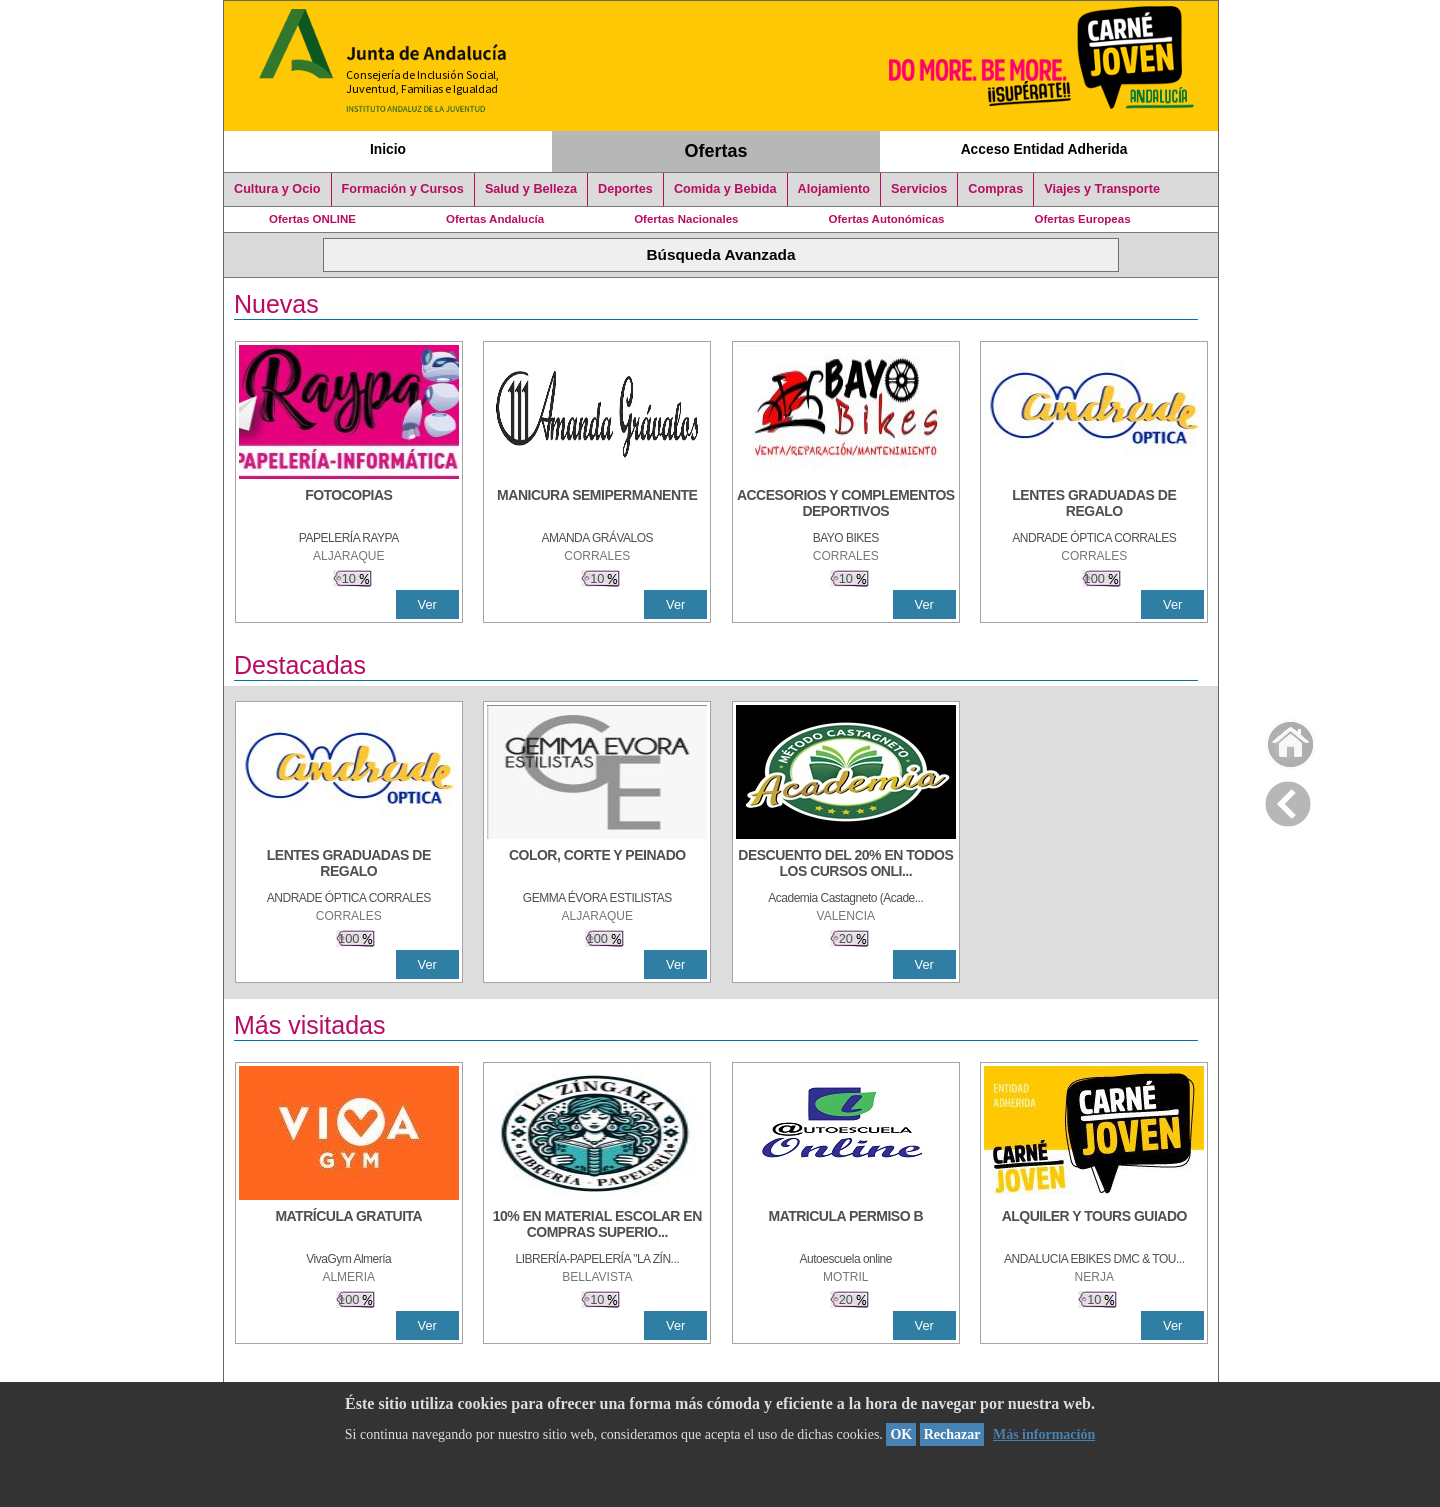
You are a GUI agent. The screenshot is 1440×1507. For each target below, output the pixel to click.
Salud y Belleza (531, 189)
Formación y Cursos (403, 189)
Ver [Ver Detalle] (427, 604)
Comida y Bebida (725, 189)
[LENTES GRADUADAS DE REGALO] (1094, 505)
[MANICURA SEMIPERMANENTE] (597, 505)
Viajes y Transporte (1102, 189)
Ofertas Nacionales (686, 219)
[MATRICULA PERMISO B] (846, 1226)
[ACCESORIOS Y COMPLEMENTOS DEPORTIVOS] (846, 505)
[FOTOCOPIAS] (349, 505)
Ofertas (716, 151)
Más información (1044, 1434)
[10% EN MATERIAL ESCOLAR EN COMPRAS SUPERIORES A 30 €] (597, 1226)
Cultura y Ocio (277, 189)
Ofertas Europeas (1083, 219)
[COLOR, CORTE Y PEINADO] (597, 865)
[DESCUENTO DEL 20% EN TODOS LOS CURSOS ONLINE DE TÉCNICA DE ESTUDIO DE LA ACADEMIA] (846, 865)
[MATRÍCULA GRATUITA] (349, 1226)
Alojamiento (834, 189)
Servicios (919, 189)
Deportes (625, 189)
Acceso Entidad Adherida (1044, 149)
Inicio (388, 149)
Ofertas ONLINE (312, 219)
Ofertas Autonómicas (886, 219)
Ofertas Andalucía (495, 219)
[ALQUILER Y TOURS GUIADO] (1094, 1226)
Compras (995, 189)
